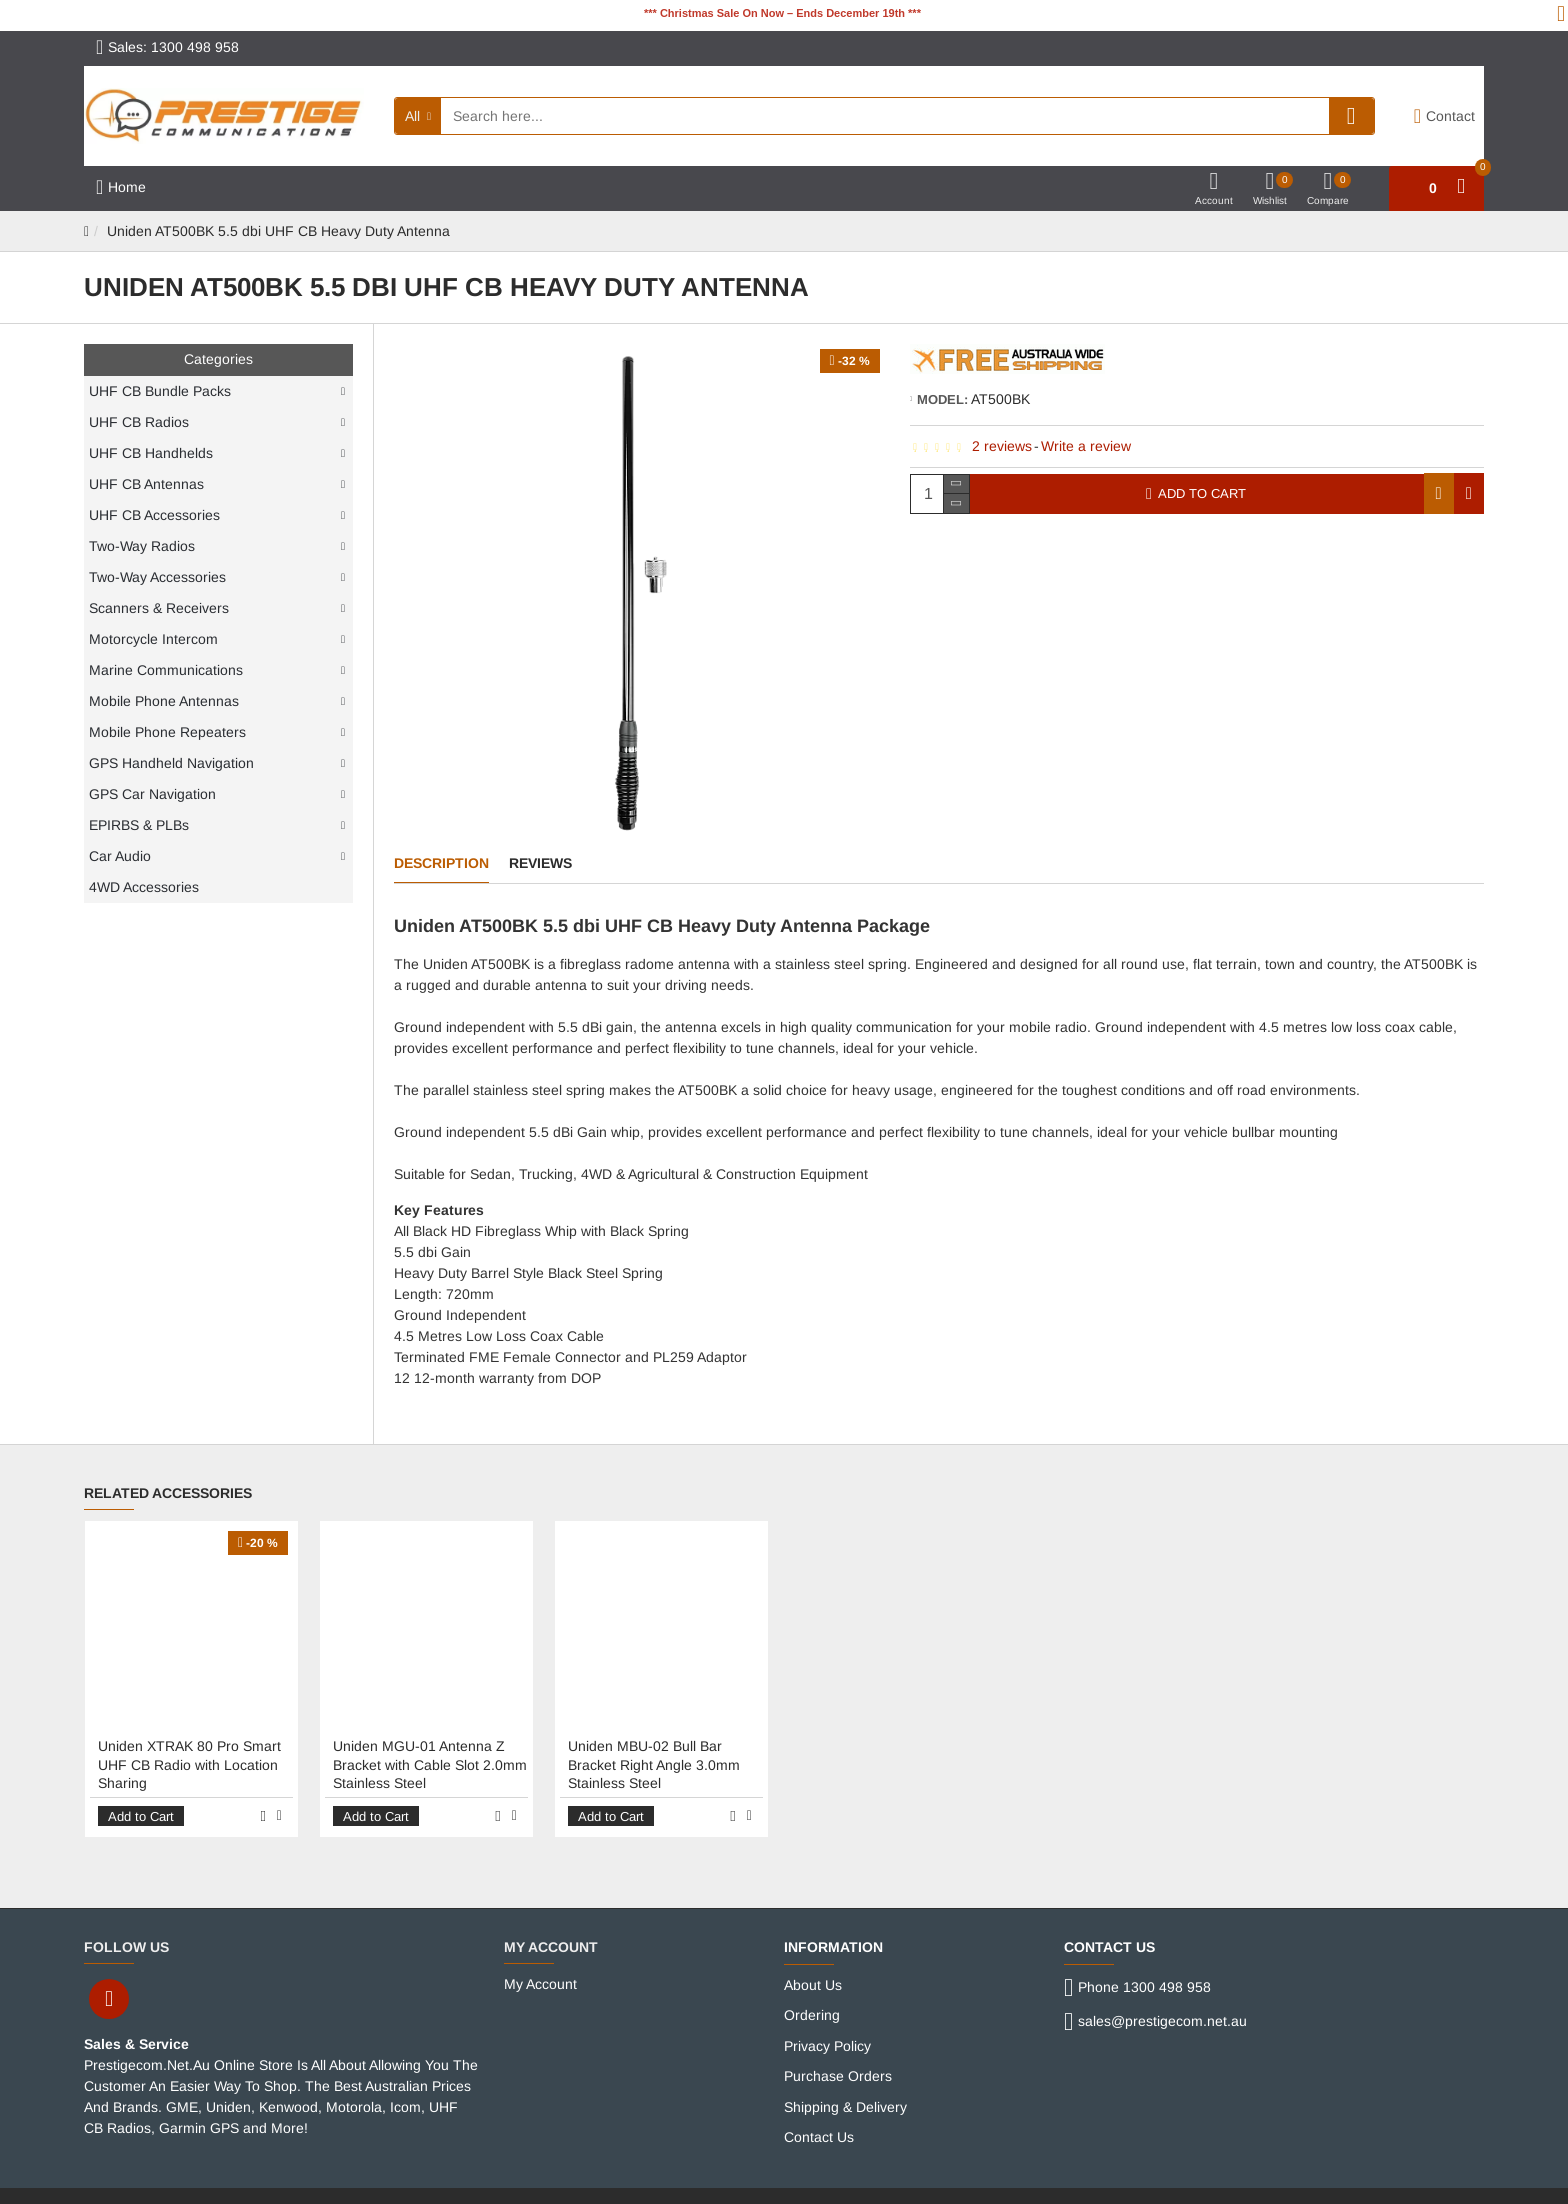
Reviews (540, 863)
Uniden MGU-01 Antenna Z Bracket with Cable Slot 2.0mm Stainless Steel (430, 1746)
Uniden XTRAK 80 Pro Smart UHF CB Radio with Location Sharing (189, 1746)
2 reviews (1002, 446)
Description (441, 863)
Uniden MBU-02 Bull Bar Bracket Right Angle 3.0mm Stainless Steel (654, 1746)
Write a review (1086, 446)
